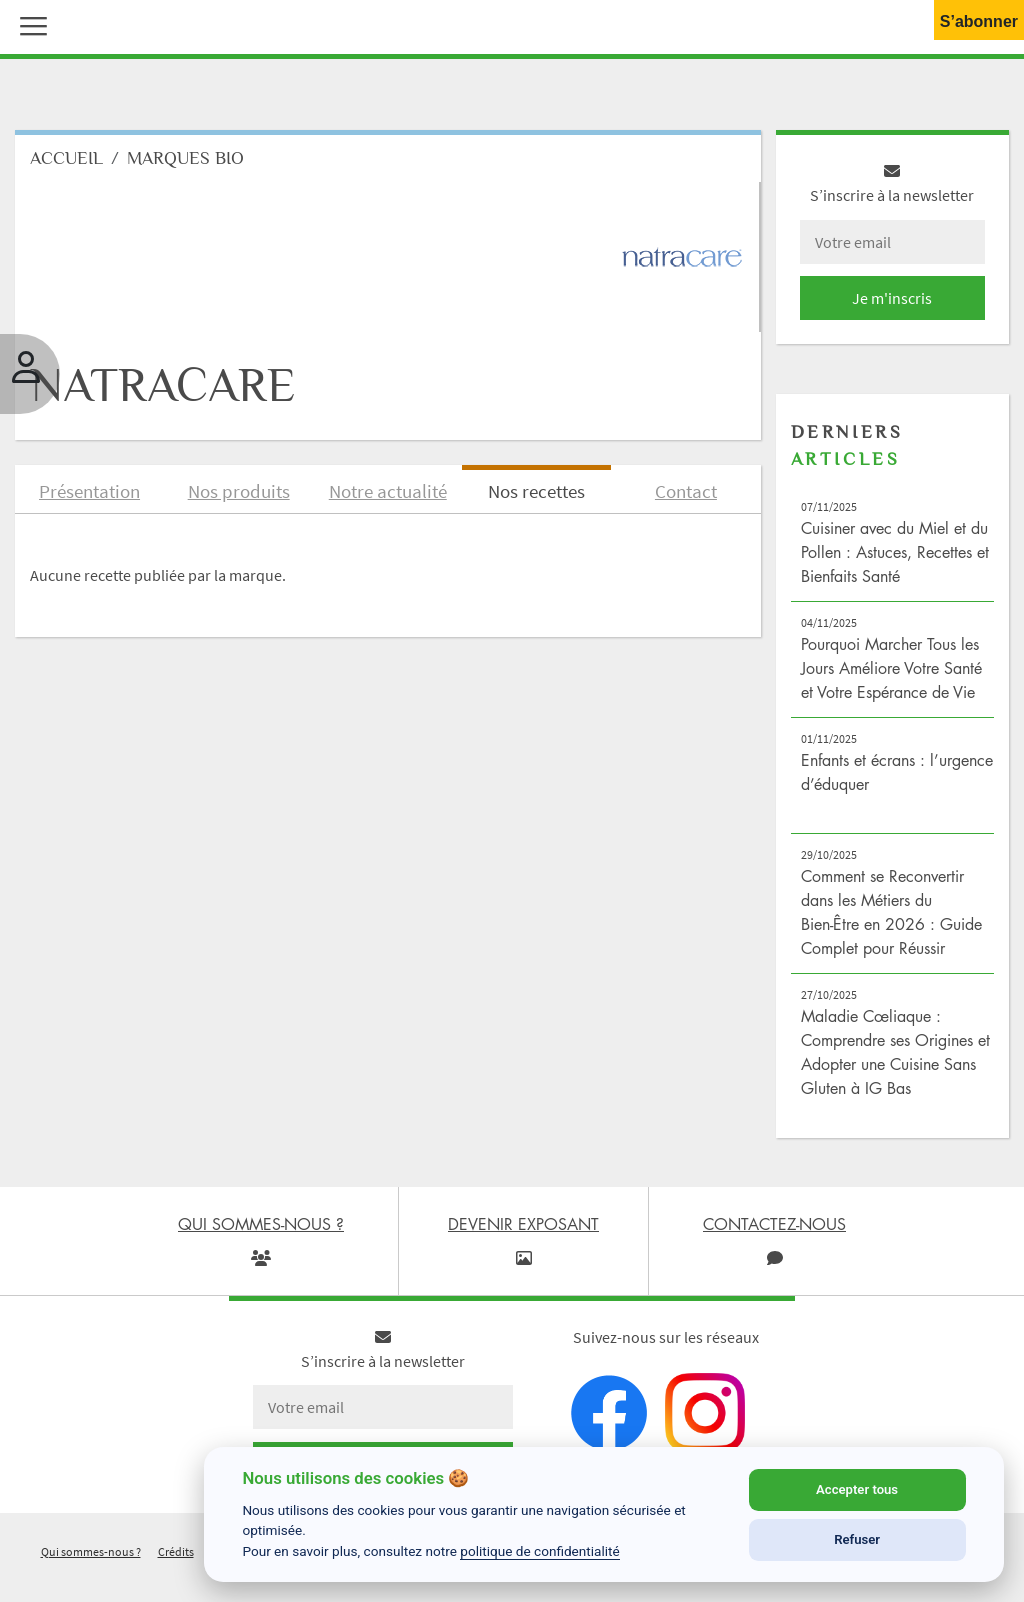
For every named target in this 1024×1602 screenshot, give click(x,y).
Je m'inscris (892, 298)
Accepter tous (857, 1489)
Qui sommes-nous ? (91, 1551)
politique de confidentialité (540, 1551)
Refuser (857, 1539)
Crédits (176, 1551)
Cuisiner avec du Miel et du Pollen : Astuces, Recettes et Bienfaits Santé (895, 552)
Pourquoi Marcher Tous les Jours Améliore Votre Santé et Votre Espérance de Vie (891, 668)
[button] (29, 24)
